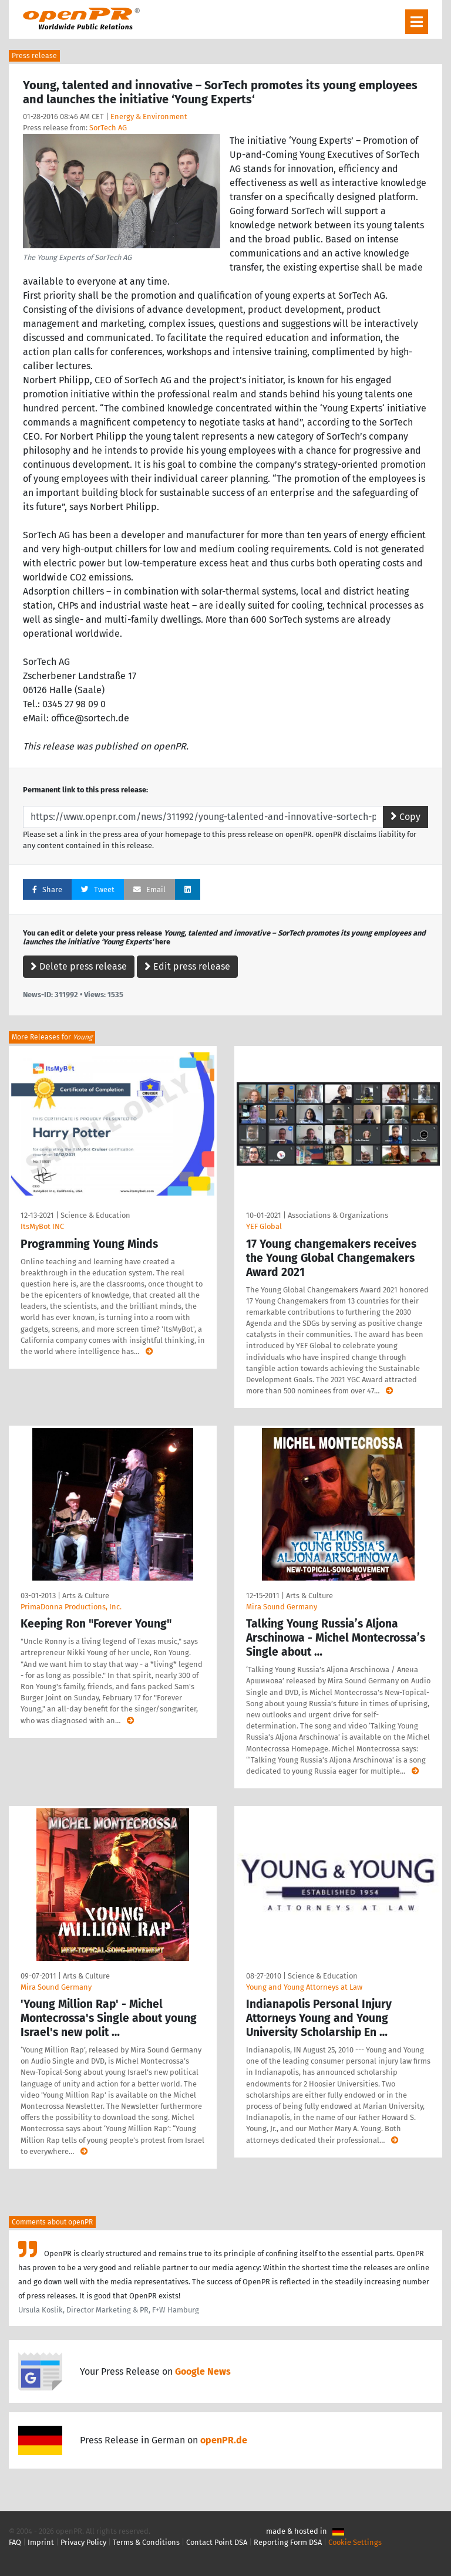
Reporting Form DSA (288, 2542)
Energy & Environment (148, 116)
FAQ (15, 2542)
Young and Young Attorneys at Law (304, 1987)
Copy (405, 816)
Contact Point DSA (216, 2542)
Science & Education (95, 1215)
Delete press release (79, 966)
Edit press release (187, 966)
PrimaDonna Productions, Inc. (71, 1606)
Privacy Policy (83, 2542)
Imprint (41, 2542)
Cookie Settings (355, 2542)
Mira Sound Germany (281, 1606)
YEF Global (264, 1226)
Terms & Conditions (146, 2542)
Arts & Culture (85, 1595)
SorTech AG (108, 127)
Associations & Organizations (338, 1215)
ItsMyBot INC (42, 1226)
